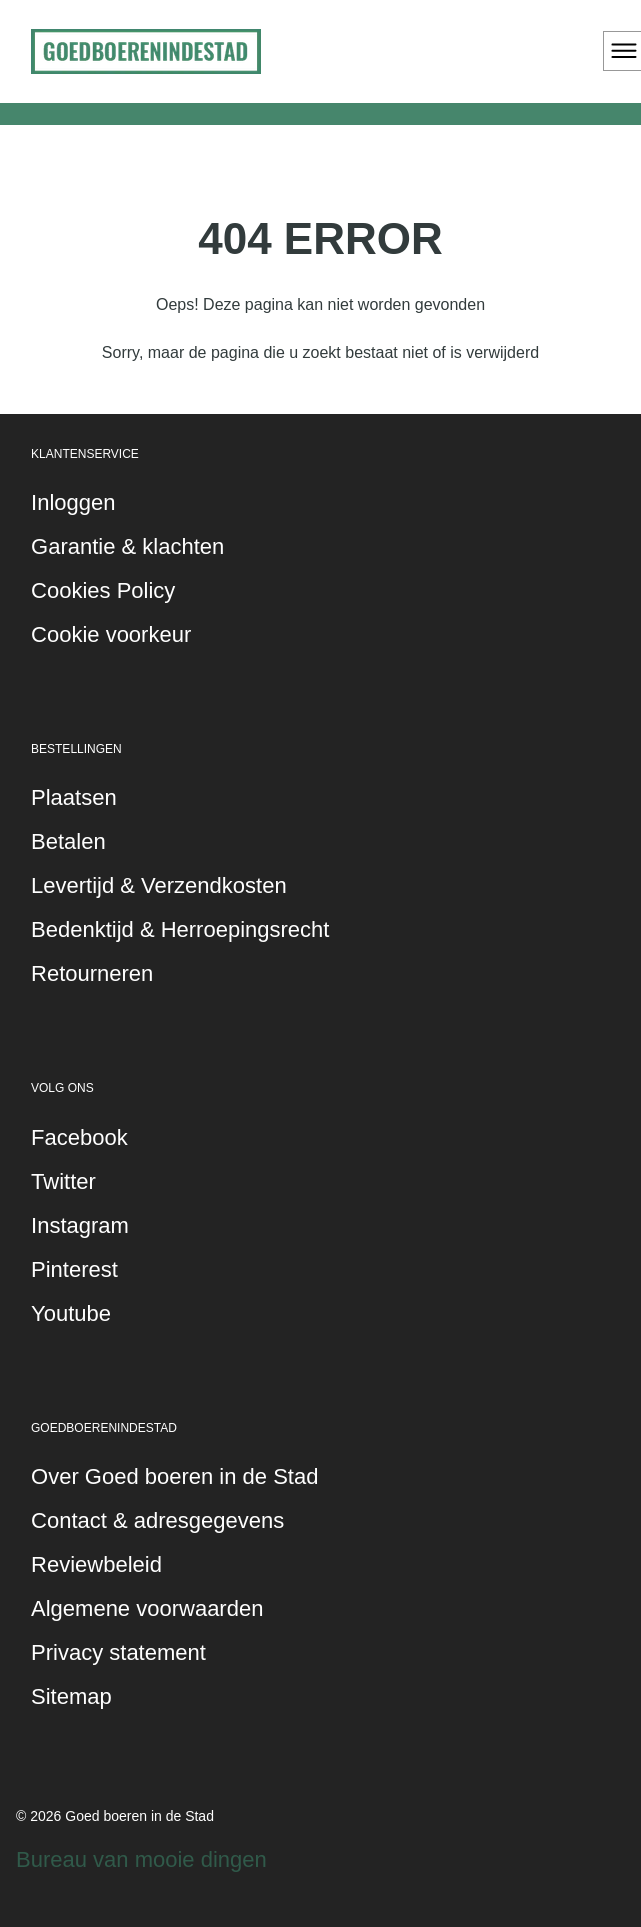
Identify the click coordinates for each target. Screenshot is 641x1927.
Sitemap (71, 1696)
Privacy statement (118, 1652)
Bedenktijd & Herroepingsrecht (180, 929)
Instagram (80, 1225)
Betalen (68, 841)
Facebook (79, 1137)
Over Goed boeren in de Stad (174, 1476)
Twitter (63, 1181)
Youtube (71, 1313)
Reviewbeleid (96, 1564)
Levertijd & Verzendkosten (159, 885)
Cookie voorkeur (111, 634)
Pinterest (74, 1269)
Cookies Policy (103, 590)
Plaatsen (74, 797)
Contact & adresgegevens (157, 1520)
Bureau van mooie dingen (141, 1859)
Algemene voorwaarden (147, 1608)
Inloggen (73, 502)
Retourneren (92, 973)
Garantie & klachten (127, 546)
